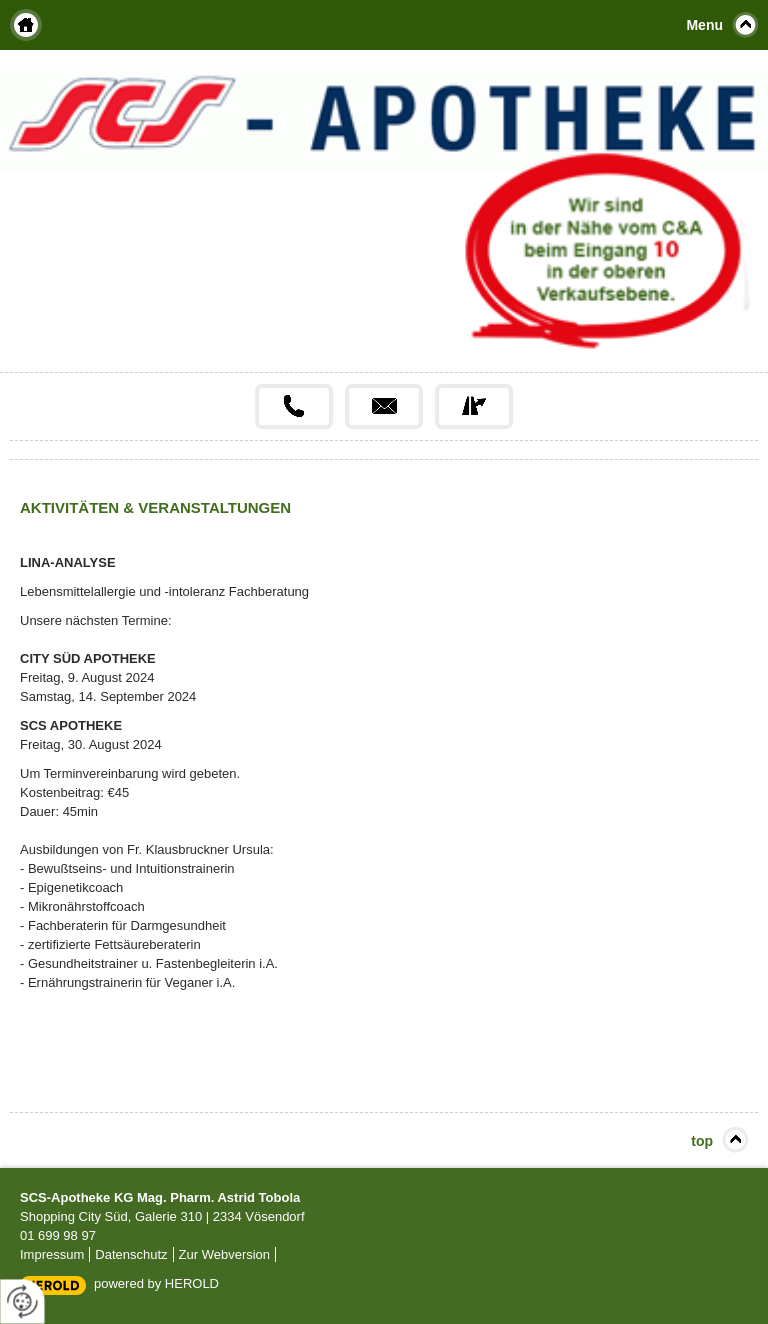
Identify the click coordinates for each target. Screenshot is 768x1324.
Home (26, 25)
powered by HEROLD (156, 1283)
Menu (704, 25)
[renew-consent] (22, 1301)
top (702, 1141)
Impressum (52, 1254)
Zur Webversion (225, 1254)
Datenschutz (131, 1254)
